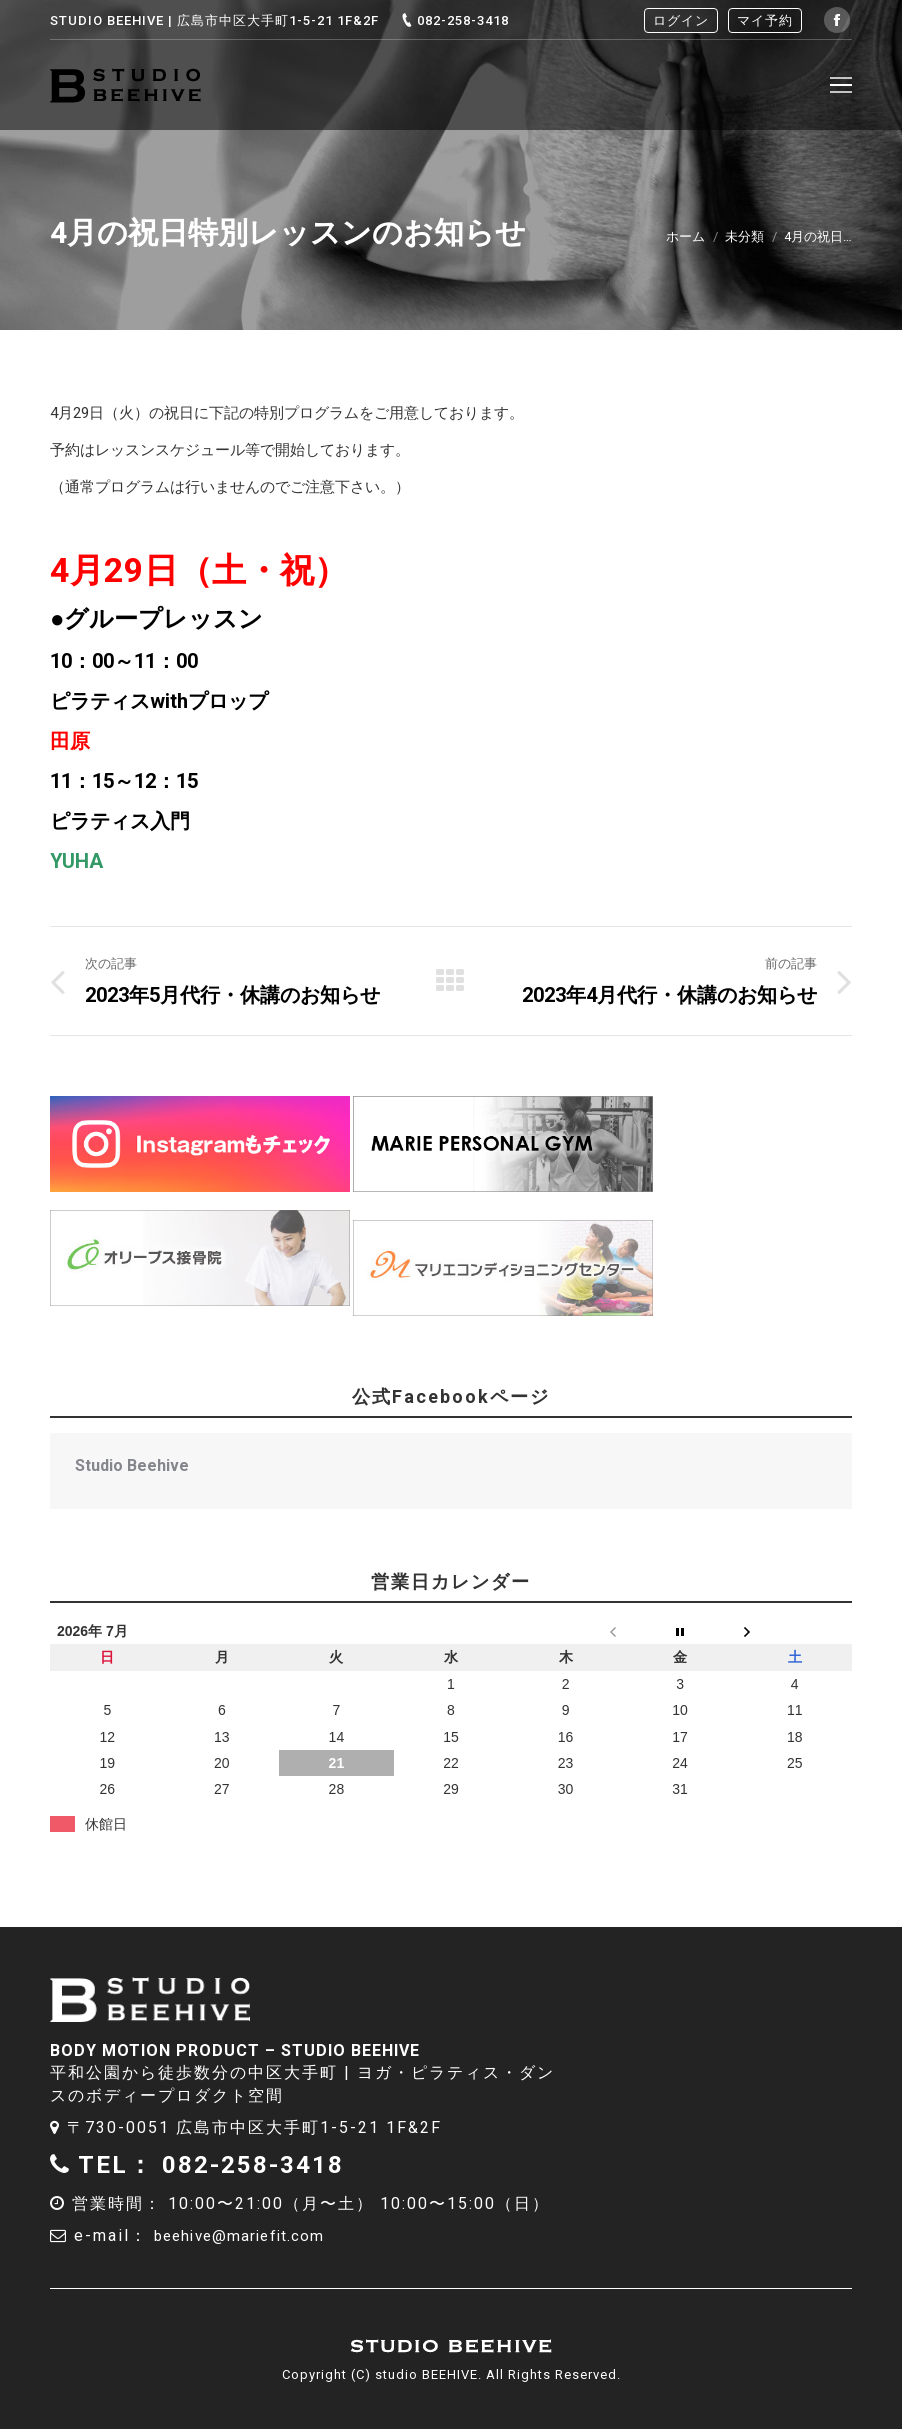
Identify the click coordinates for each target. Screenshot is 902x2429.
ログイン (681, 20)
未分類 (744, 236)
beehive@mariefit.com (252, 2235)
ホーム (685, 236)
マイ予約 (765, 20)
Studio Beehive (132, 1465)
